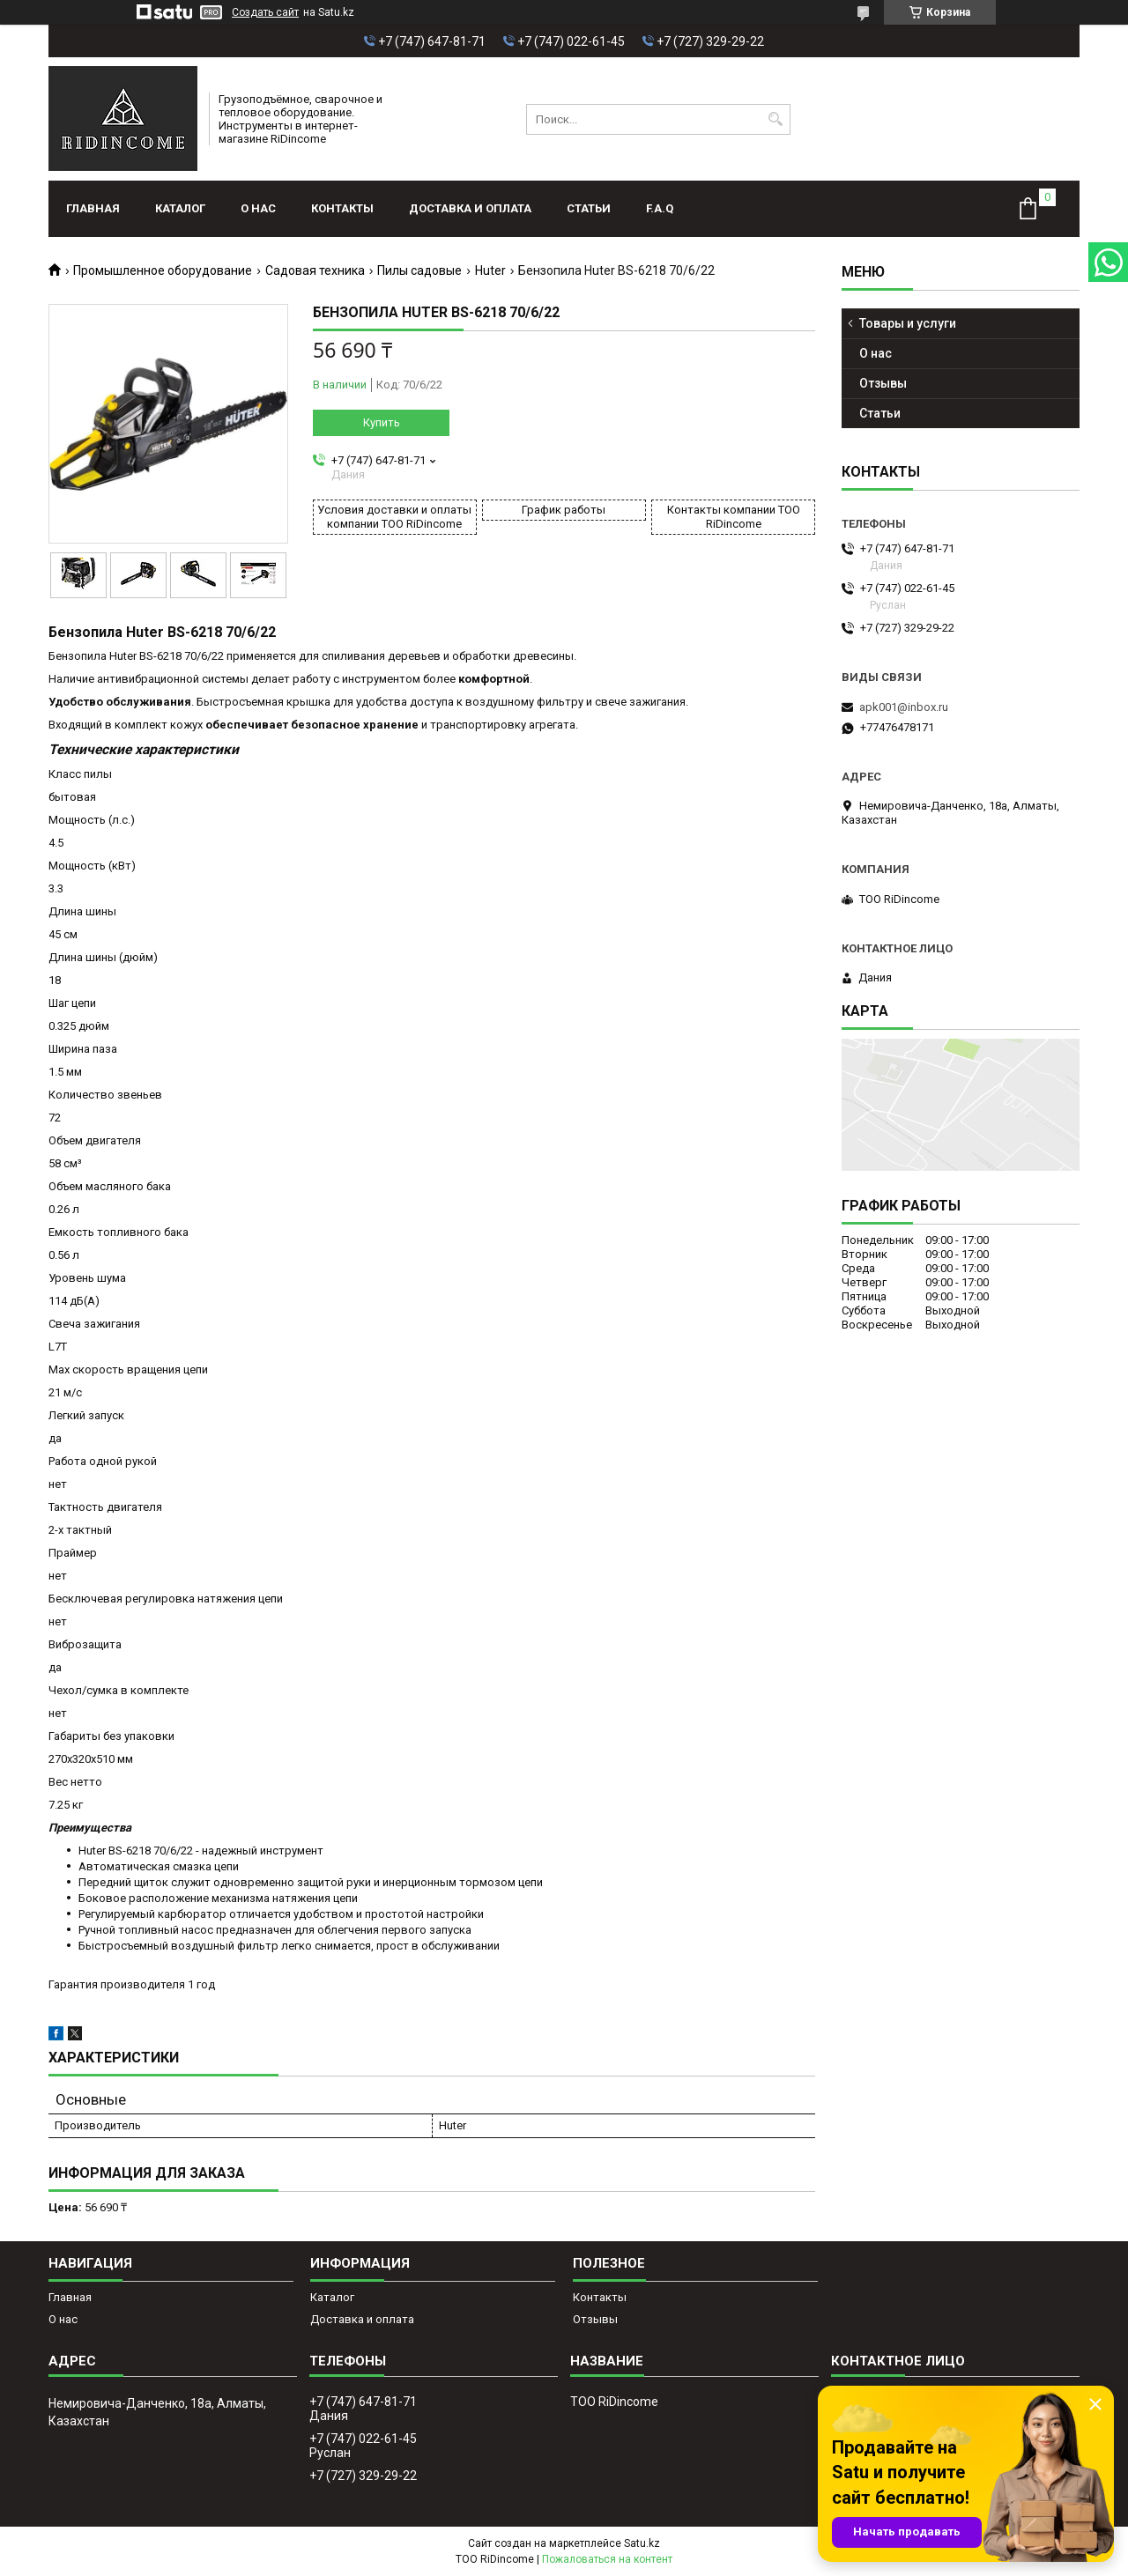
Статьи (589, 208)
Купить (381, 422)
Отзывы (883, 383)
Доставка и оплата (470, 208)
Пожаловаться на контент (607, 2559)
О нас (258, 208)
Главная (93, 208)
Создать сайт (265, 12)
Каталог (180, 208)
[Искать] (775, 119)
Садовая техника (315, 270)
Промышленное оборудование (162, 270)
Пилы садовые (419, 270)
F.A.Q (659, 208)
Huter (490, 270)
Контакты (342, 208)
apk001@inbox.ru (903, 707)
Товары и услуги (907, 323)
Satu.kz (642, 2543)
